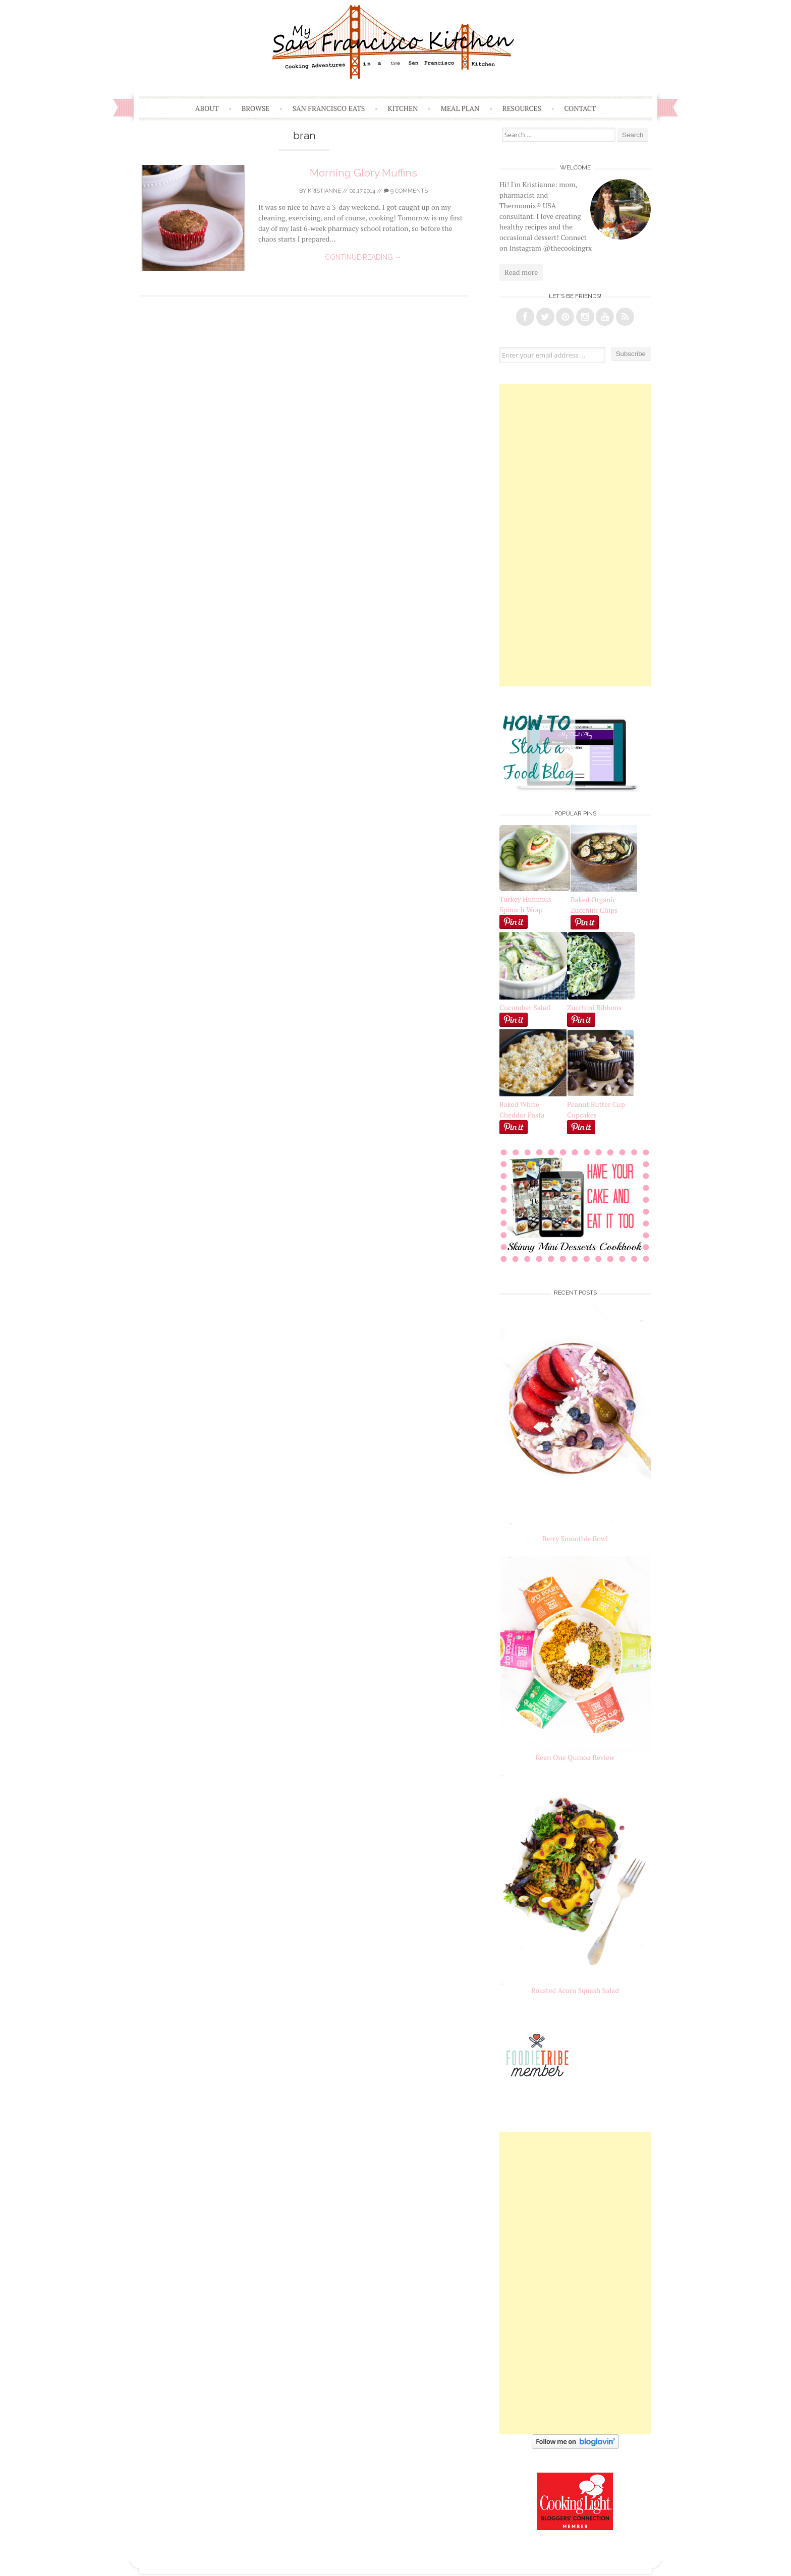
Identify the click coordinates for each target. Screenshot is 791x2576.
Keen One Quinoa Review (575, 1757)
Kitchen (402, 108)
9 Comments (406, 191)
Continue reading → (363, 257)
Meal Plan (460, 108)
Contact (580, 108)
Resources (522, 108)
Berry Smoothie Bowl (575, 1538)
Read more (521, 272)
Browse (256, 108)
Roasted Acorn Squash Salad (575, 1990)
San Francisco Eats (329, 108)
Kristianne (324, 191)
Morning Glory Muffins (363, 172)
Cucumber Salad (524, 1007)
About (207, 108)
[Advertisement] (575, 535)
